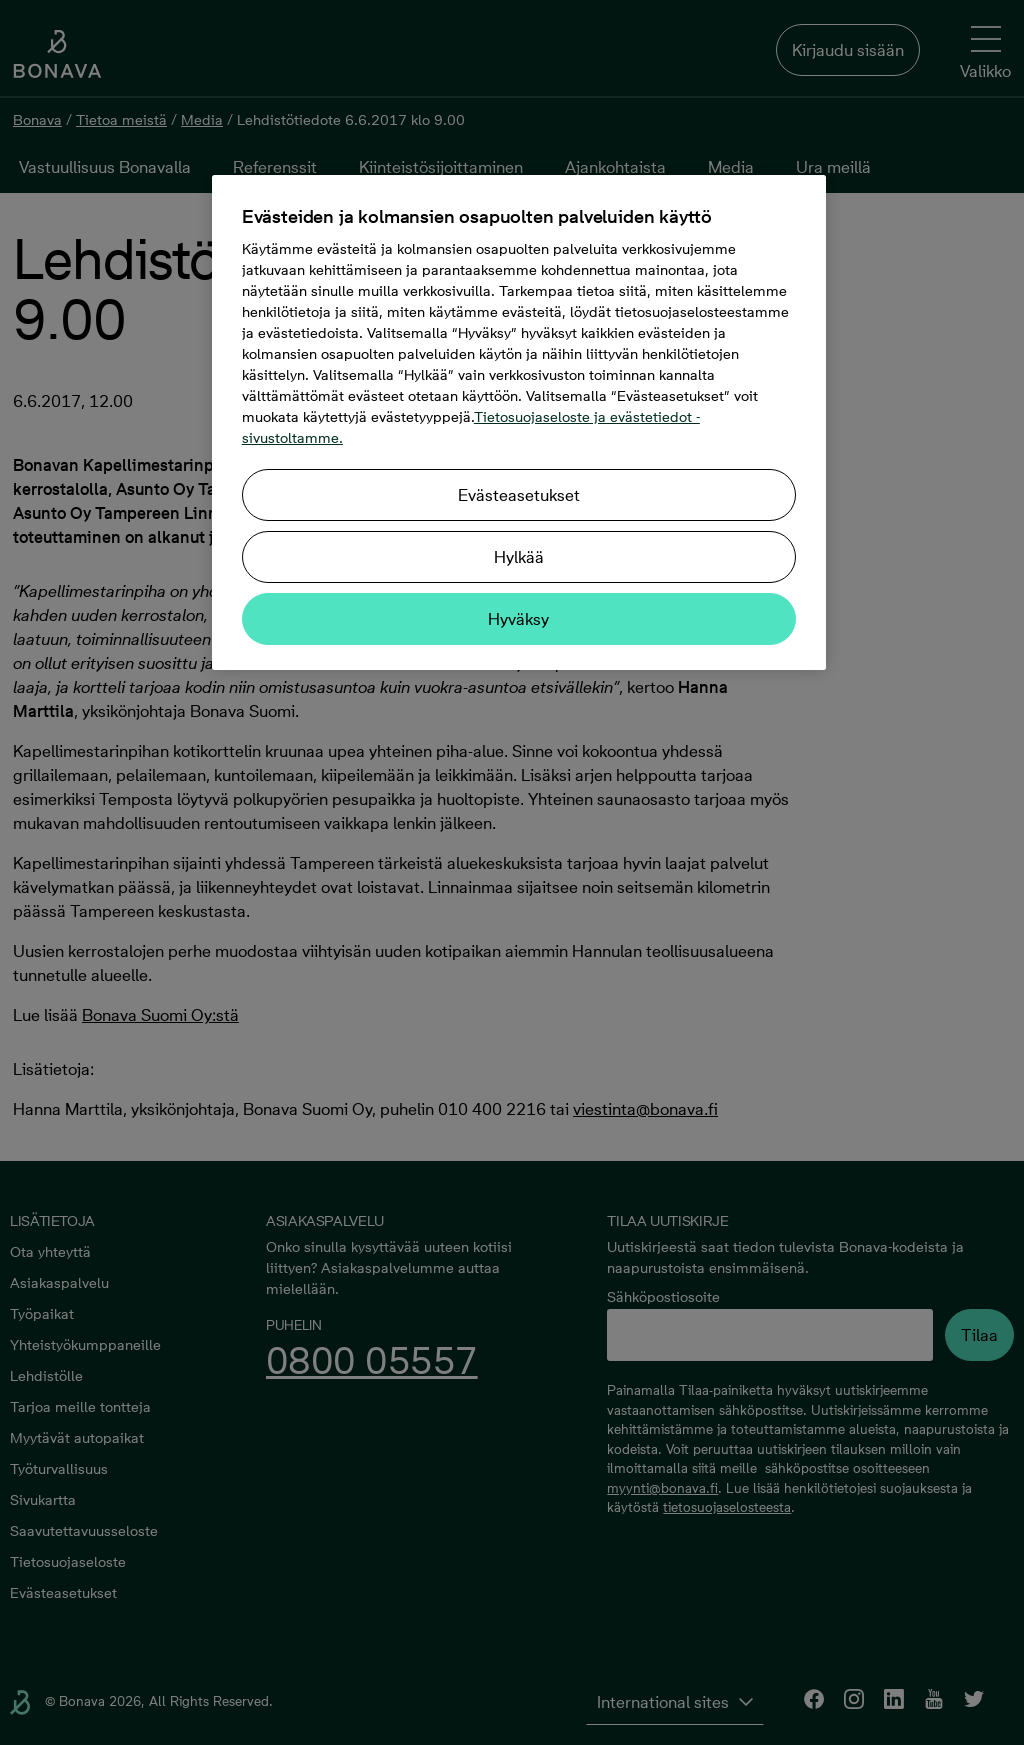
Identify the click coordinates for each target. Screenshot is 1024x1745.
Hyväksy (518, 619)
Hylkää (519, 557)
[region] (519, 422)
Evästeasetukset (519, 495)
